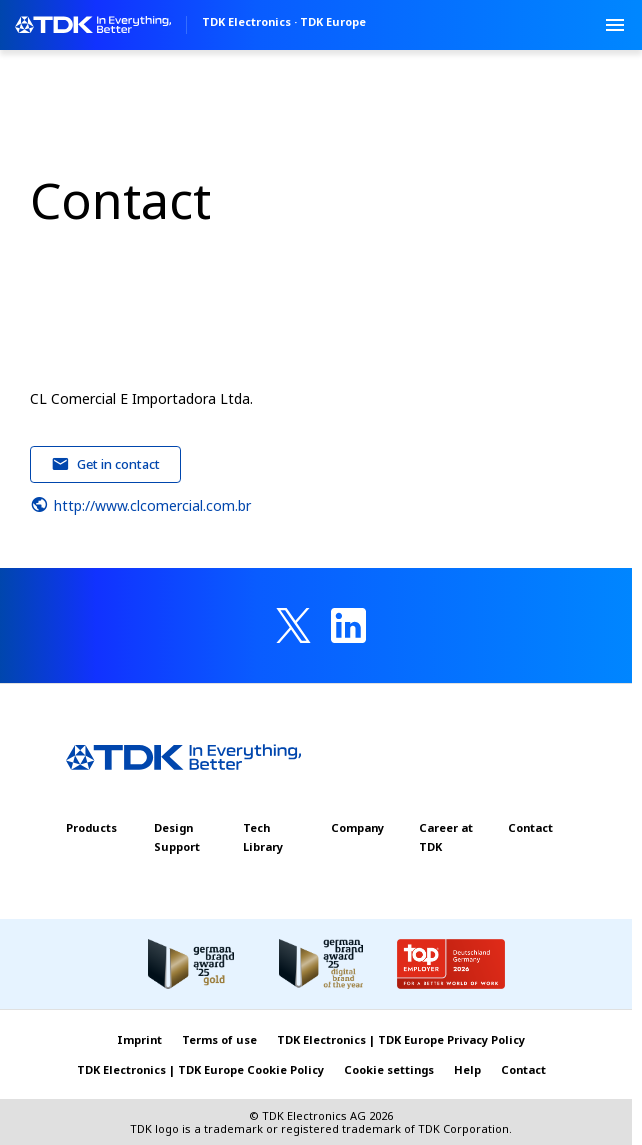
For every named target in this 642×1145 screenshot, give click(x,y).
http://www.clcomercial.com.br (140, 505)
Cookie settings (389, 1069)
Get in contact (106, 464)
